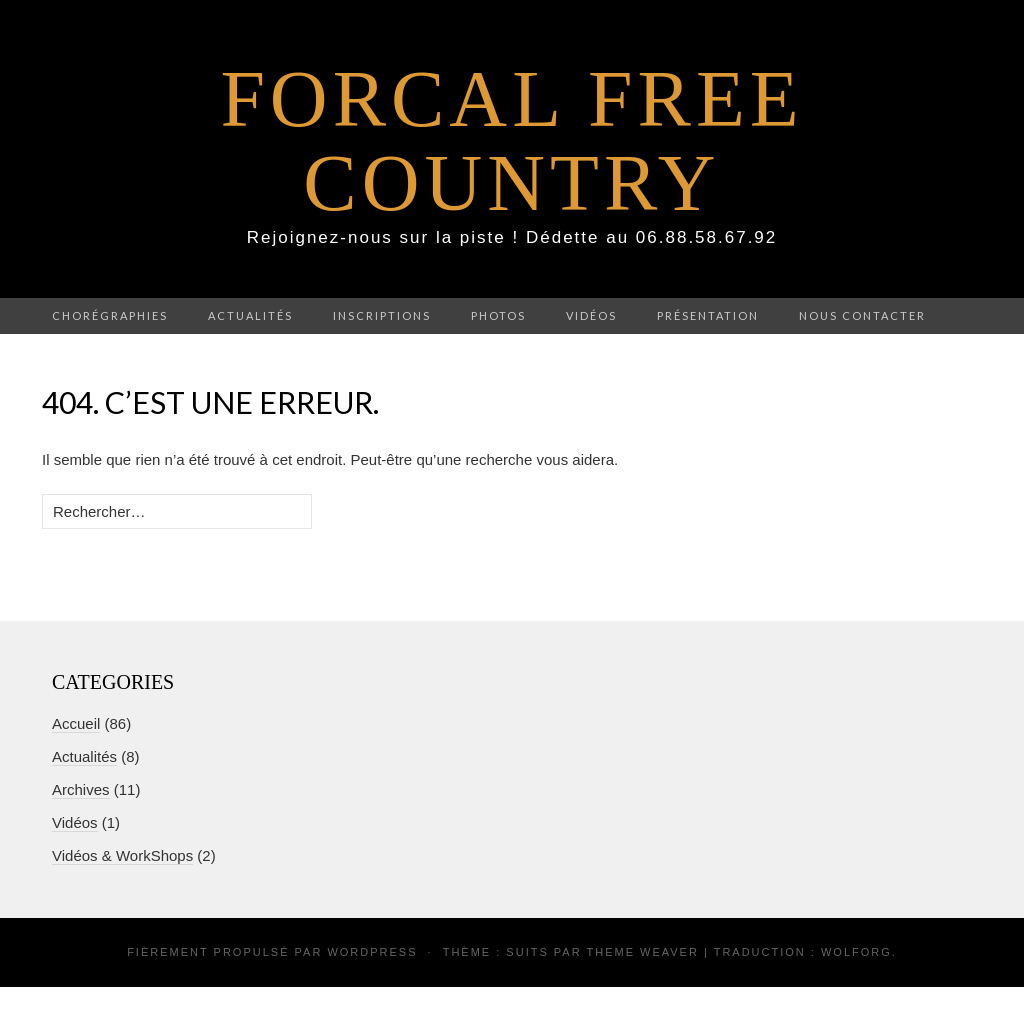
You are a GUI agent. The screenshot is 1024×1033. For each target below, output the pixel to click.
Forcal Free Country (511, 141)
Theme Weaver (642, 952)
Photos (498, 315)
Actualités (250, 315)
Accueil (76, 723)
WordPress (372, 952)
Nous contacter (862, 315)
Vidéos (591, 315)
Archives (81, 789)
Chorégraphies (110, 315)
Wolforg (856, 952)
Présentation (708, 315)
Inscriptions (382, 315)
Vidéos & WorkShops (122, 855)
